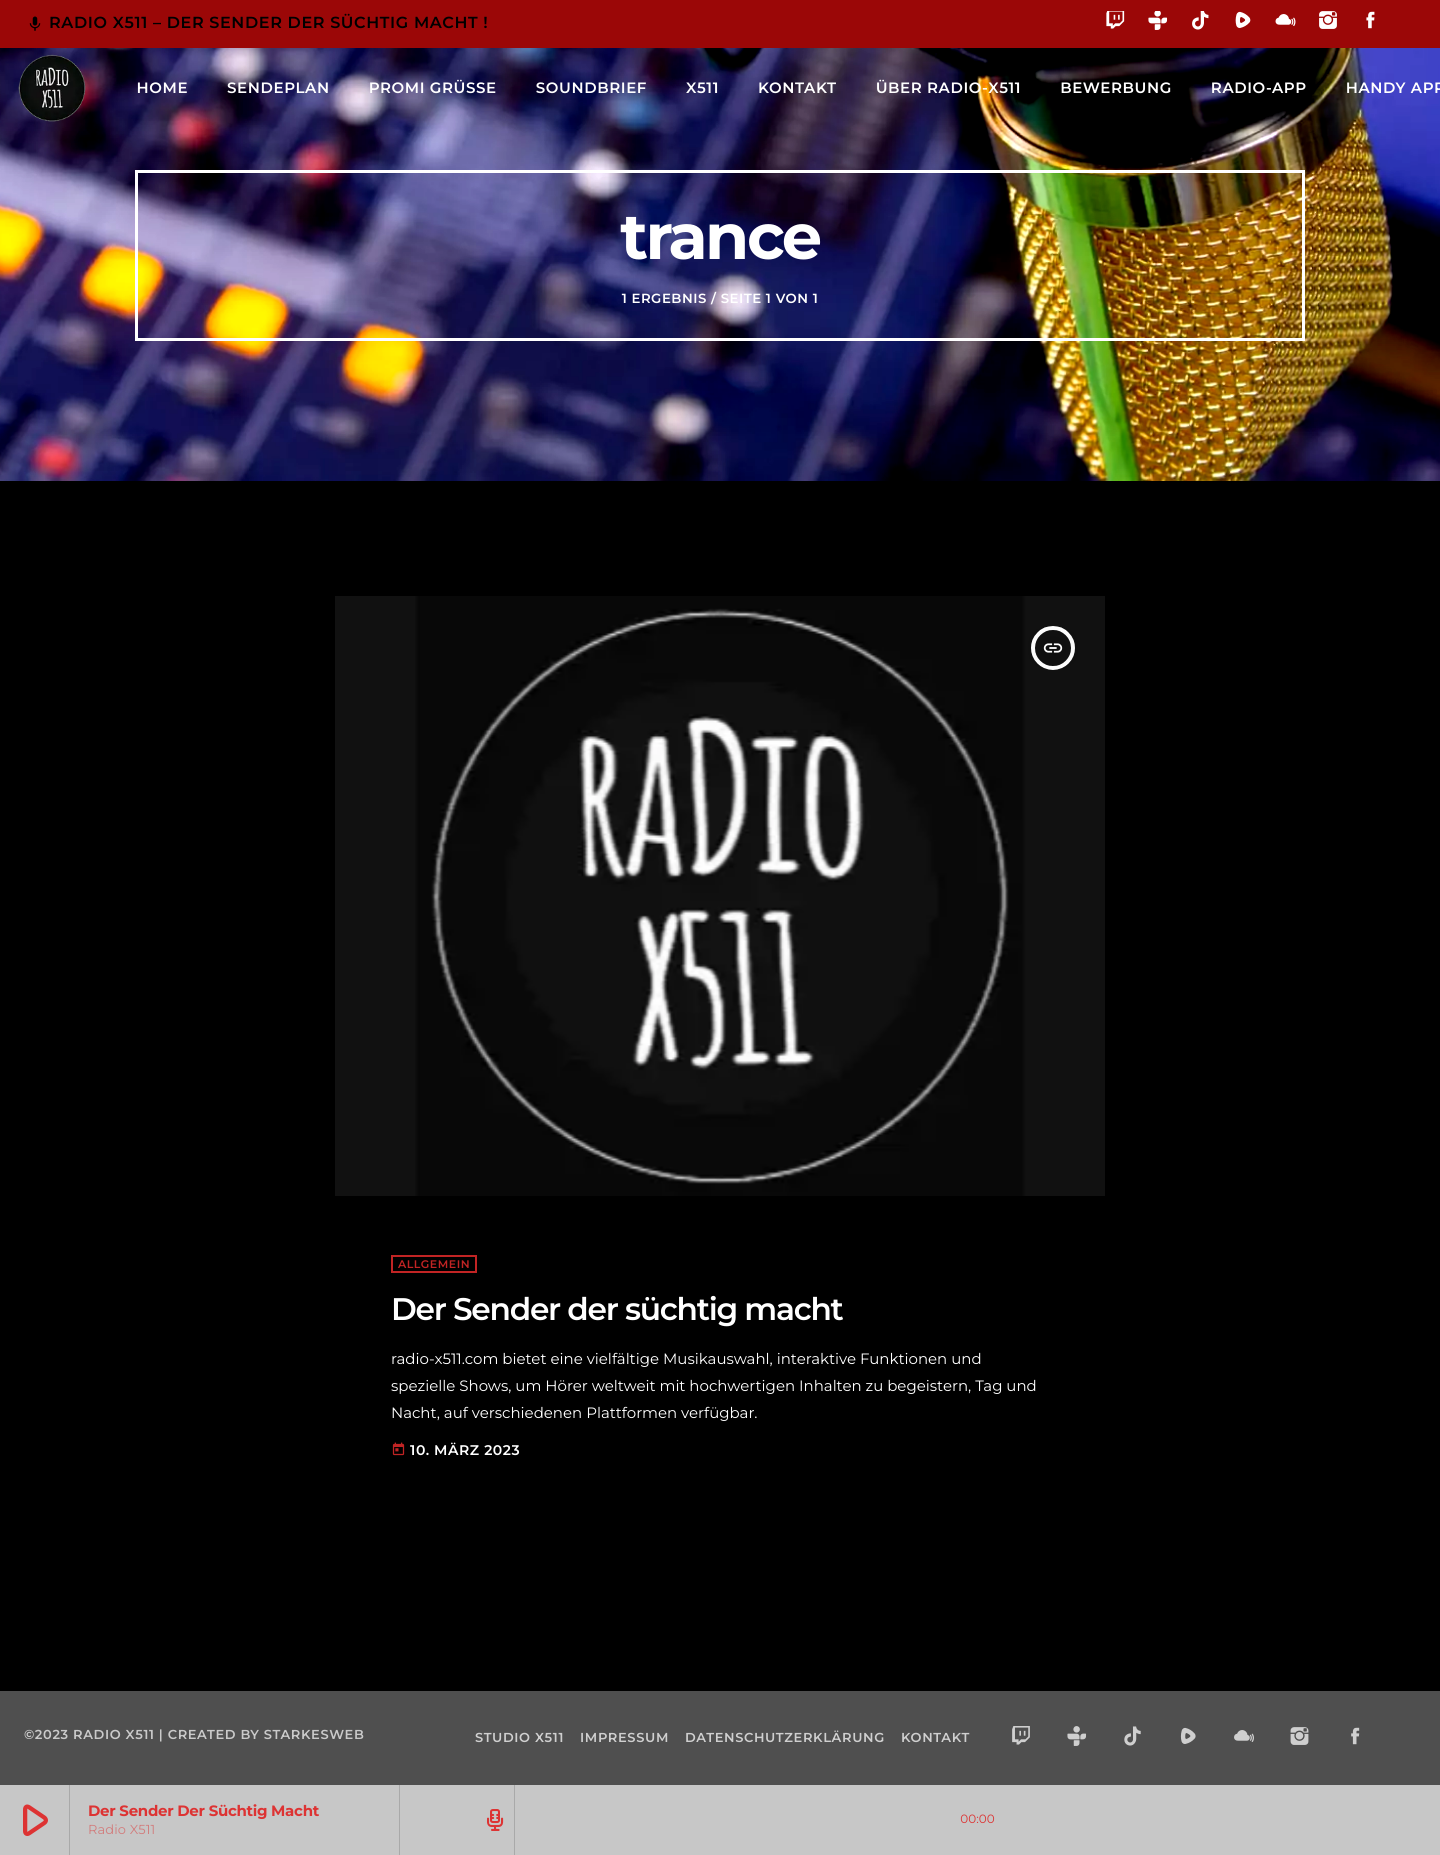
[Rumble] (1243, 23)
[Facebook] (1370, 23)
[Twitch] (1115, 23)
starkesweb (314, 1735)
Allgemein (434, 1264)
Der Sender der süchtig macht (617, 1309)
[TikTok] (1200, 23)
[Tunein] (1158, 23)
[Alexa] (1403, 34)
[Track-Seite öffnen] (492, 1820)
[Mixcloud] (1285, 23)
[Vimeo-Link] (52, 88)
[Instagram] (1328, 23)
